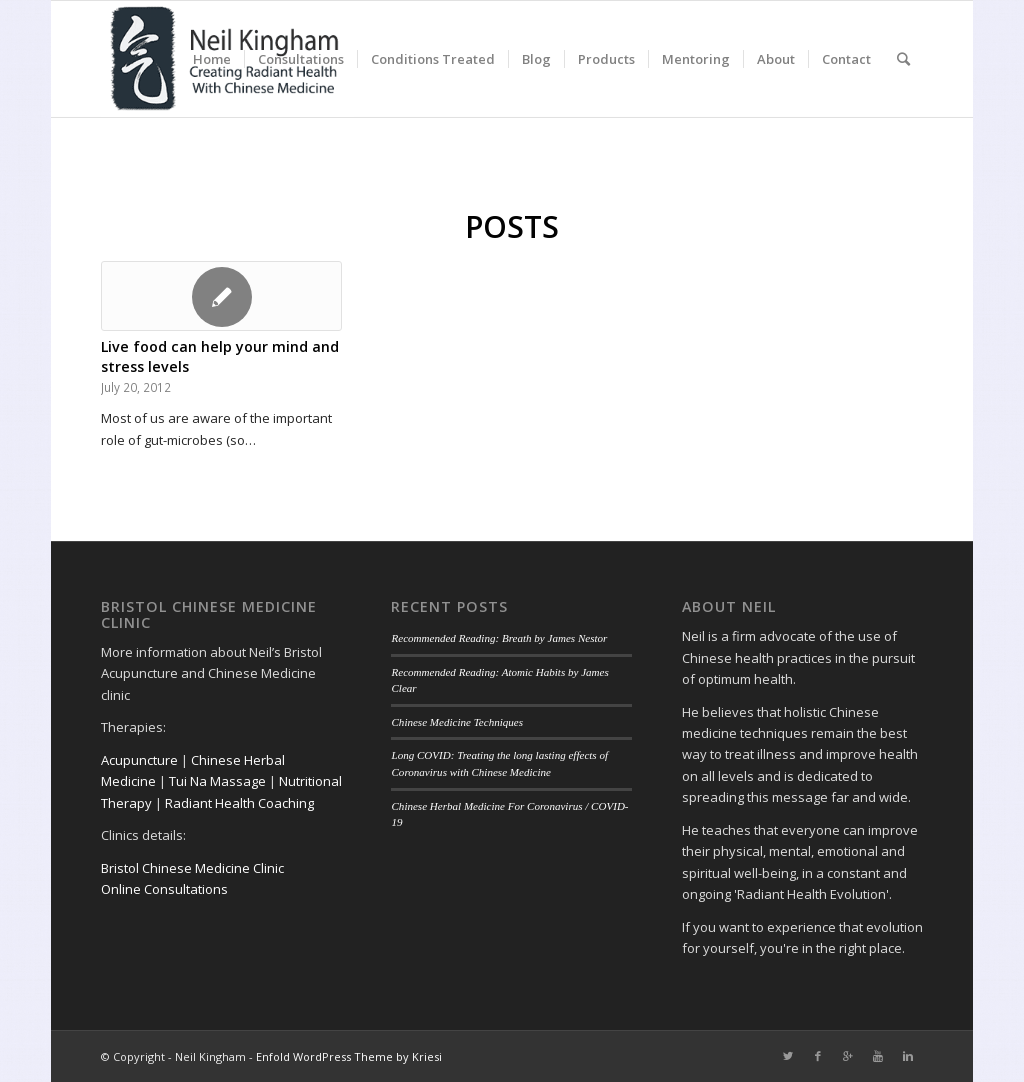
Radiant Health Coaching (239, 803)
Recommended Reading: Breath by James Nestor (499, 638)
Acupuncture (139, 760)
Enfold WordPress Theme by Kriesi (349, 1056)
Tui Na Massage (217, 781)
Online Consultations (164, 889)
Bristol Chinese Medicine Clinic (192, 868)
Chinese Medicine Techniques (457, 722)
